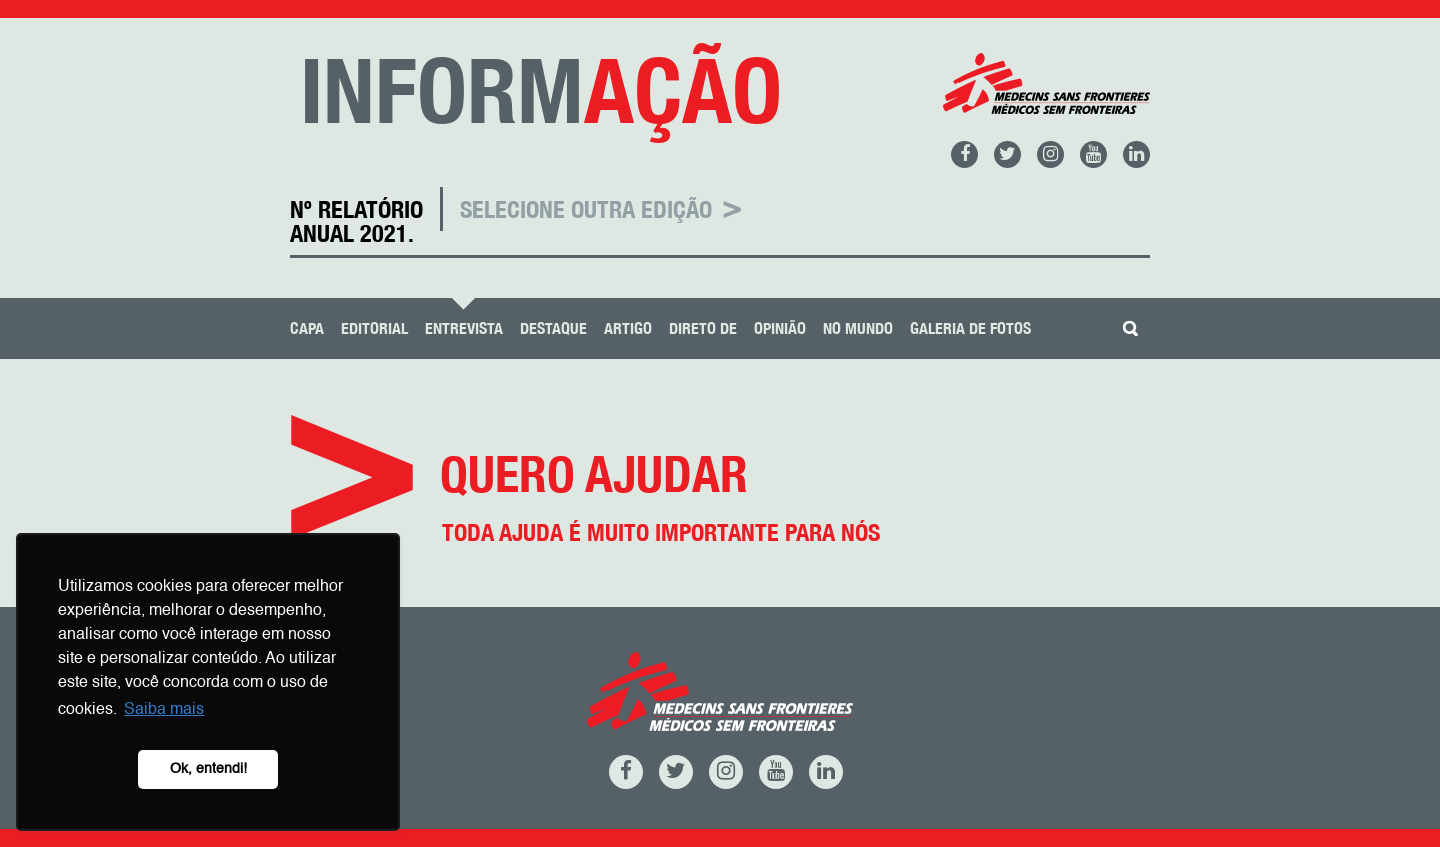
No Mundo (858, 328)
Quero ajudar (720, 520)
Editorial (374, 328)
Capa (307, 328)
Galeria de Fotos (970, 328)
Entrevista (464, 328)
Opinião (780, 328)
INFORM (541, 90)
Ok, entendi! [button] (208, 769)
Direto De (703, 328)
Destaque (553, 328)
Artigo (628, 328)
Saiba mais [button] (164, 710)
